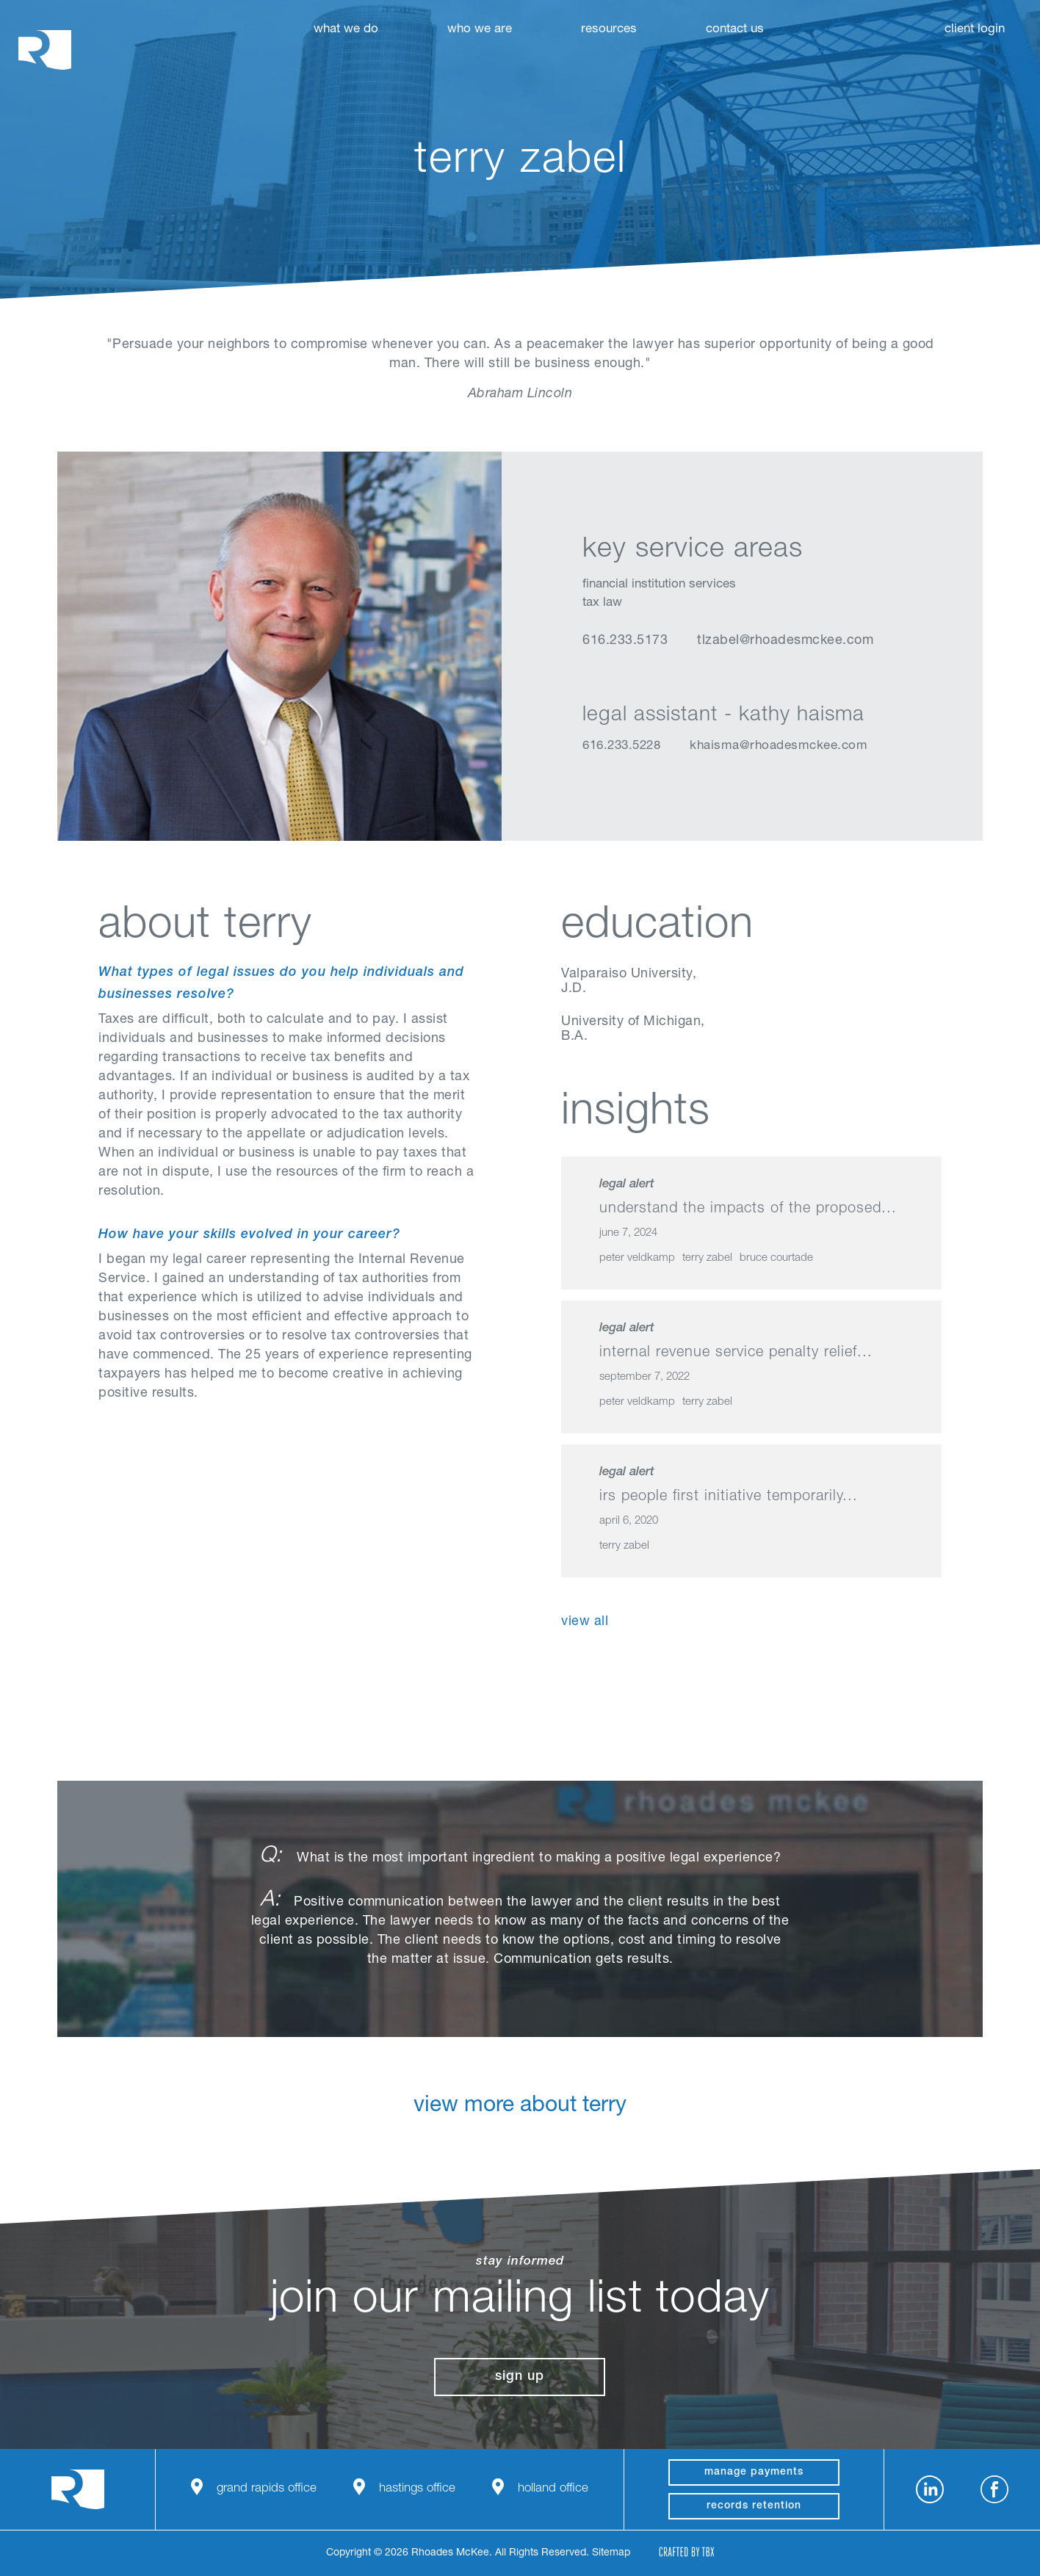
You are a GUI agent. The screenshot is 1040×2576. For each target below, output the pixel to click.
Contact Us (735, 29)
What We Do (346, 29)
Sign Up (519, 2377)
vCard (628, 678)
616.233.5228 (621, 746)
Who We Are (479, 29)
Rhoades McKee (44, 49)
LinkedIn (591, 678)
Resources (609, 29)
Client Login (975, 29)
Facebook (994, 2489)
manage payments (754, 2472)
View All (584, 1622)
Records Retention (754, 2506)
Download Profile (702, 678)
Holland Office (553, 2489)
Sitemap (611, 2553)
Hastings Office (417, 2489)
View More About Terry (520, 2118)
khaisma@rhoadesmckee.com (778, 746)
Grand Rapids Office (267, 2489)
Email (665, 678)
